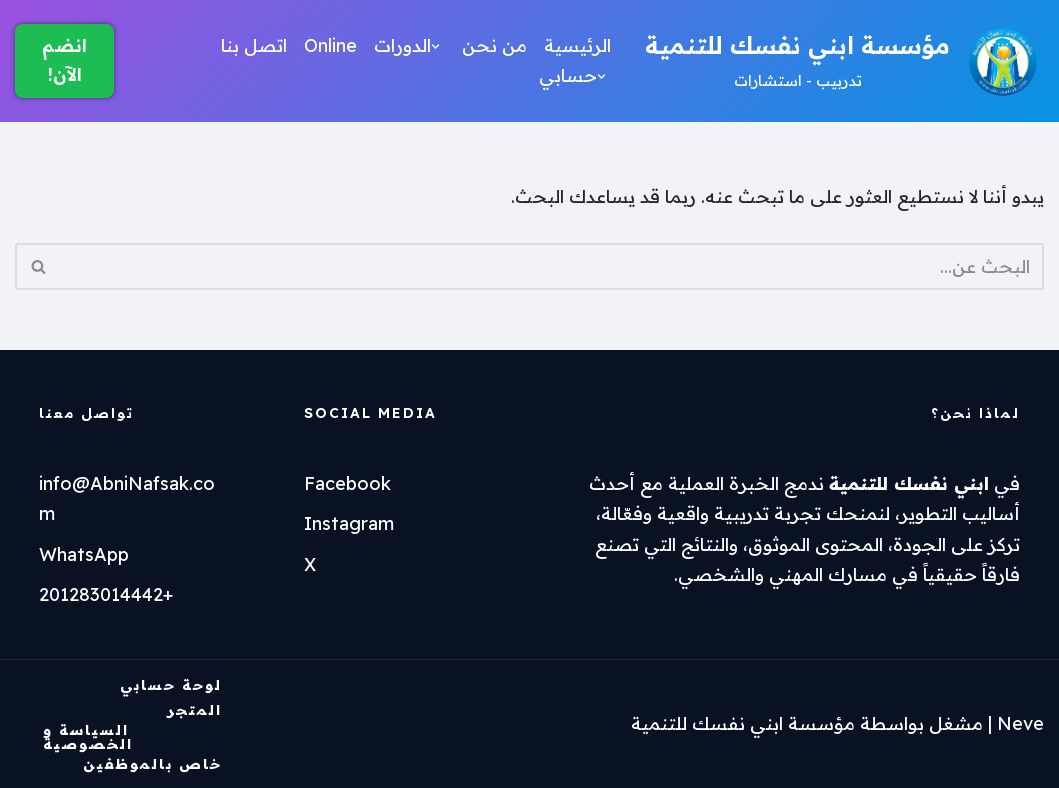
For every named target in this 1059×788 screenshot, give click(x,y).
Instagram (349, 523)
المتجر (194, 710)
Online (330, 45)
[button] (435, 46)
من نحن (494, 45)
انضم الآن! (64, 60)
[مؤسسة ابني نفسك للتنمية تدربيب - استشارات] (844, 61)
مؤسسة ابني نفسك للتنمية (743, 723)
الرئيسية (577, 45)
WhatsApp (84, 554)
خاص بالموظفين (152, 764)
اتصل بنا (254, 45)
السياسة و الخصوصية (88, 736)
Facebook (347, 483)
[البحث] (552, 266)
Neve (1020, 723)
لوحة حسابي (171, 685)
